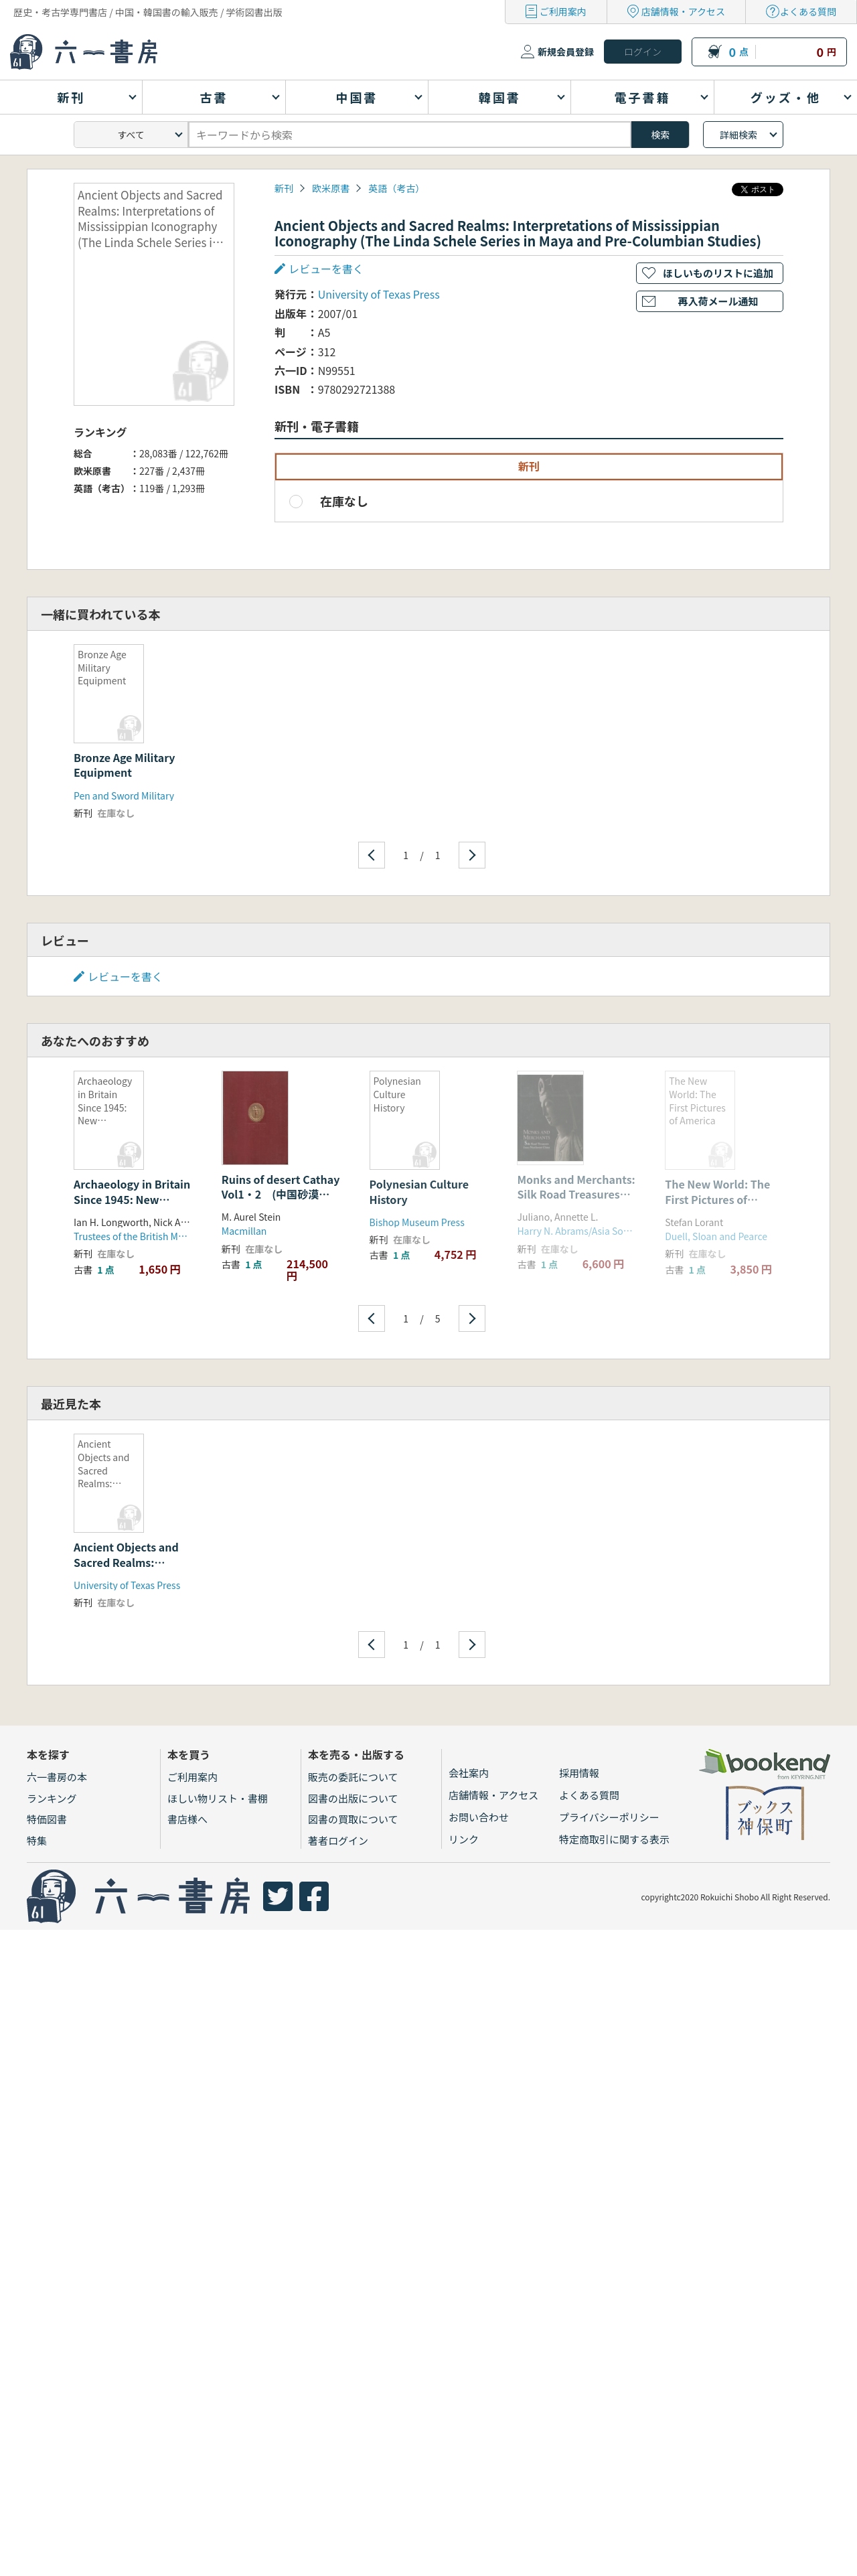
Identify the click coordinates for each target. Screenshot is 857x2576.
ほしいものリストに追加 (718, 273)
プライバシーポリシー (609, 1817)
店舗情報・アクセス (683, 11)
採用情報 (579, 1773)
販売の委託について (353, 1777)
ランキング (52, 1798)
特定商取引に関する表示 (614, 1839)
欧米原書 (330, 188)
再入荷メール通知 (718, 301)
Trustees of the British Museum (141, 1236)
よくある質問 (808, 11)
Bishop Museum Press (417, 1222)
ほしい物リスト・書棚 (217, 1798)
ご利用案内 (563, 11)
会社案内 (469, 1773)
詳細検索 (738, 134)
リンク (464, 1839)
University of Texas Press (379, 294)
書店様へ (187, 1819)
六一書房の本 (57, 1777)
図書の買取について (353, 1819)
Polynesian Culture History (419, 1191)
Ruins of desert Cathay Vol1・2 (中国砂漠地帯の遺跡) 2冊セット (281, 1194)
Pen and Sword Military (124, 795)
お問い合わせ (479, 1817)
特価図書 (47, 1819)
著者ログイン (338, 1840)
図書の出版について (353, 1798)
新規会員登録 (566, 51)
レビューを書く (326, 268)
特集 (37, 1840)
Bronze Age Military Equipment (124, 764)
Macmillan (244, 1230)
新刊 (284, 188)
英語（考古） (396, 188)
